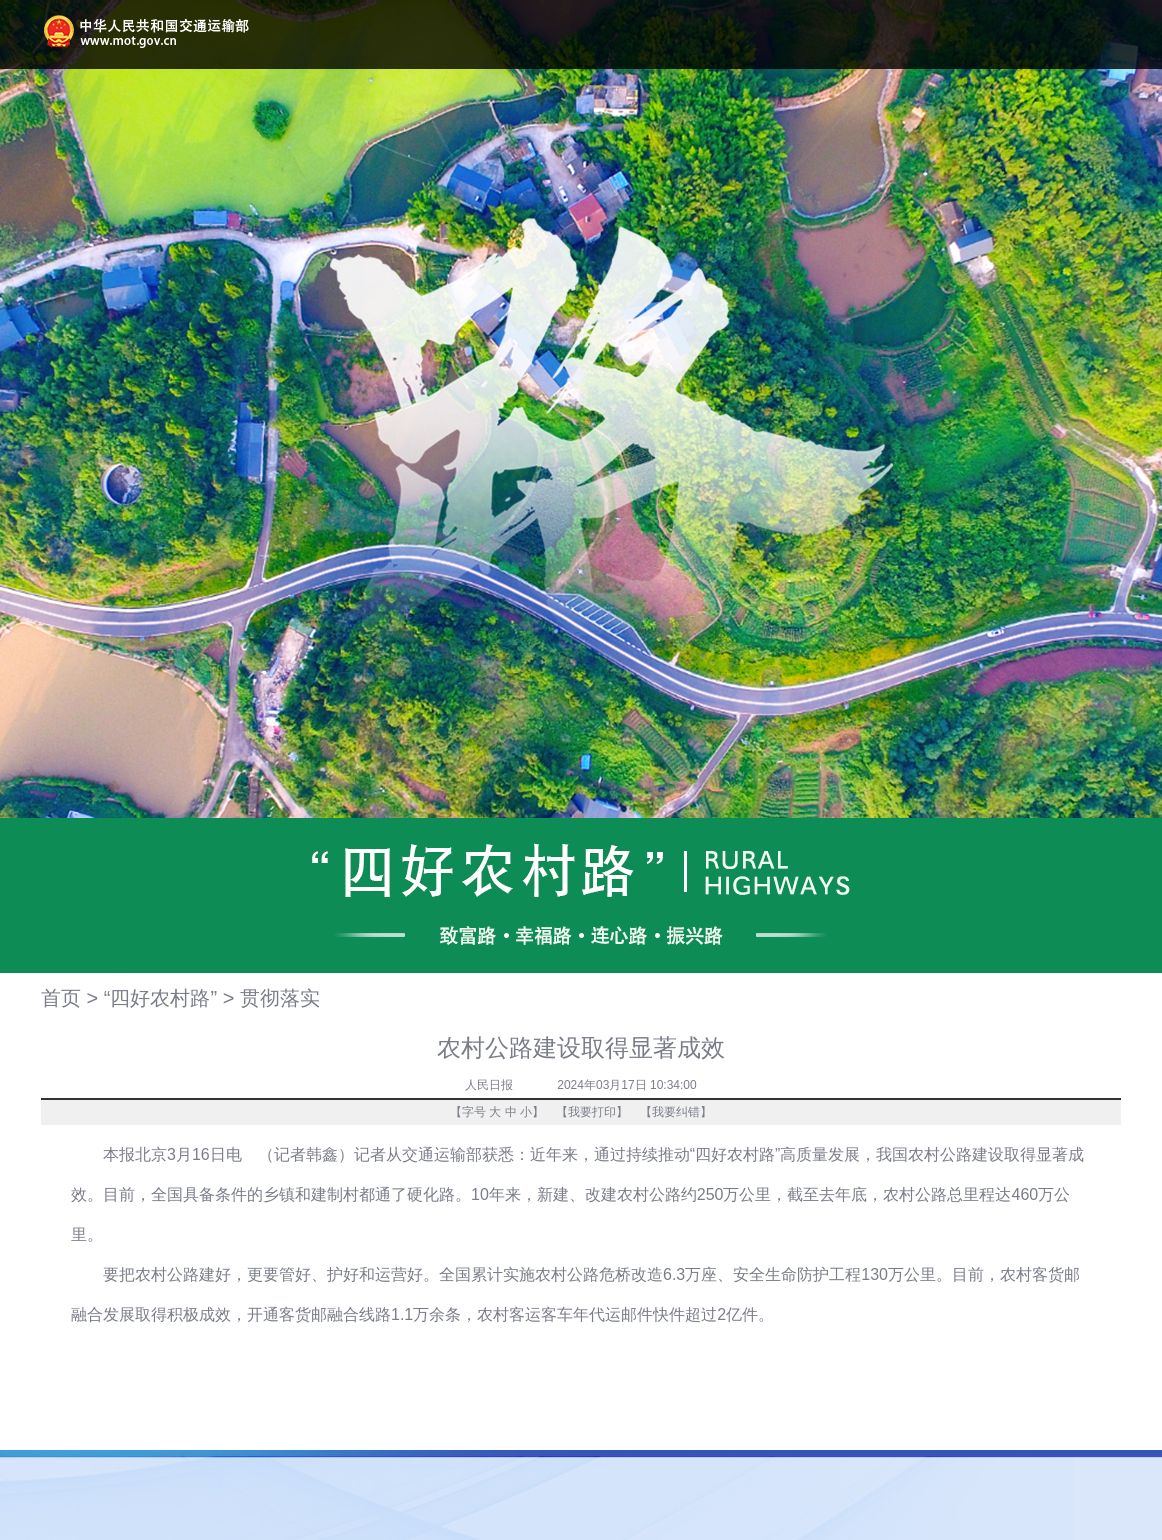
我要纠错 (676, 1112)
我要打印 (592, 1112)
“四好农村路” (160, 998)
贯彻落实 (280, 998)
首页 (61, 998)
